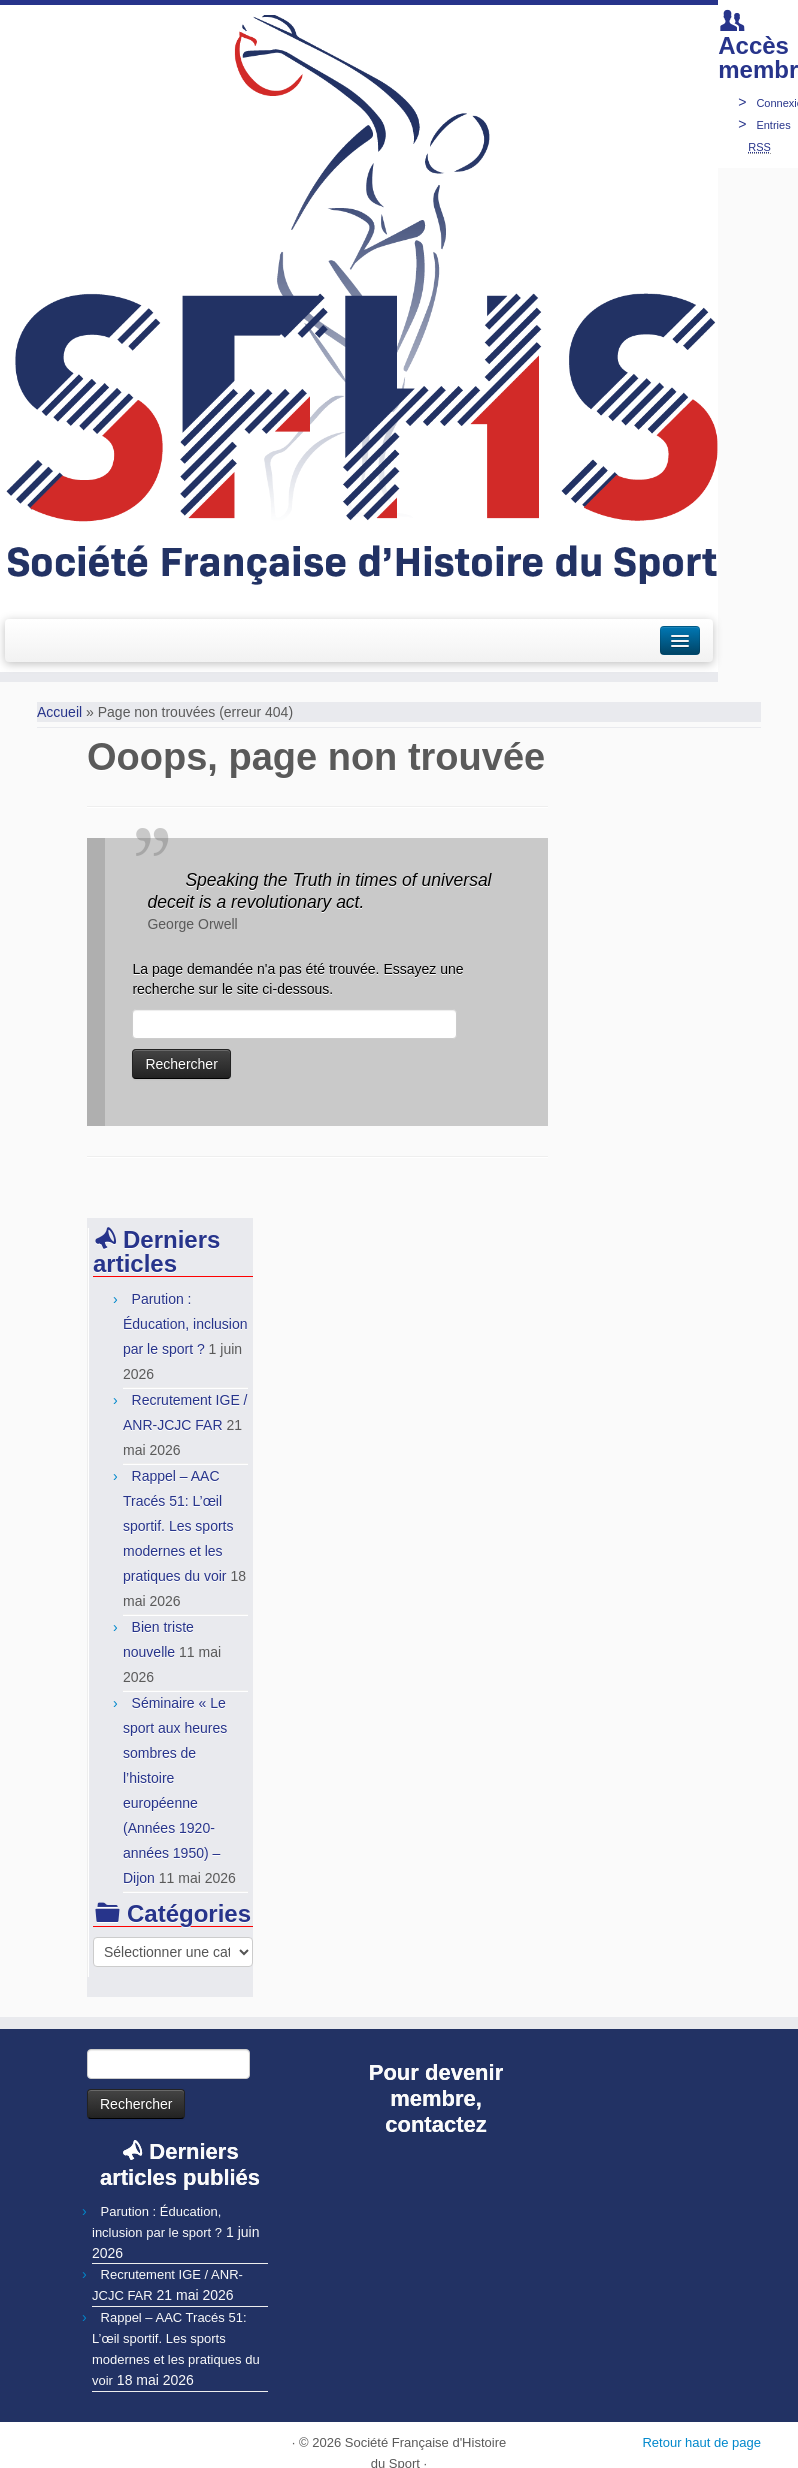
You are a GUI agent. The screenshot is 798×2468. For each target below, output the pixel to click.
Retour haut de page (701, 2442)
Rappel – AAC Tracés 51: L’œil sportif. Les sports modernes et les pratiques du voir (178, 1526)
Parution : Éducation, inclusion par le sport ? (185, 1324)
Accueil (59, 712)
